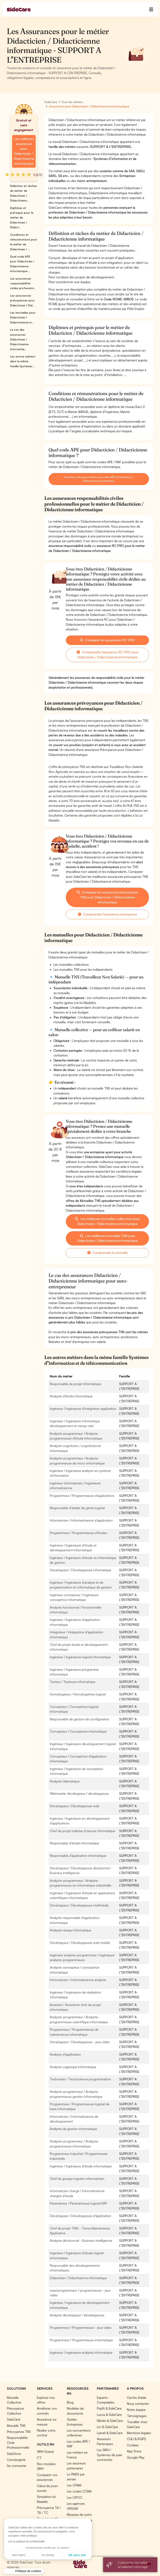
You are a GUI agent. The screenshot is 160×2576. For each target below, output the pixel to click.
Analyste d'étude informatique (71, 1396)
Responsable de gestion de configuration (79, 1719)
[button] (24, 2571)
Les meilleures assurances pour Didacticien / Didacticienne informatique (24, 151)
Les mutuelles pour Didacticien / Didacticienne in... (23, 317)
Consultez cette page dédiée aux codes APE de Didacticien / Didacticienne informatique (99, 478)
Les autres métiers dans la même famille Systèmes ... (22, 361)
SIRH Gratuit (45, 2451)
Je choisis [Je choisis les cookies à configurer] (47, 2555)
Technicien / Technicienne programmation (80, 2079)
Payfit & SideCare (109, 2408)
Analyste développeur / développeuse (77, 2315)
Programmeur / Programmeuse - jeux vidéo (81, 2327)
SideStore (14, 2454)
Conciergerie (16, 2460)
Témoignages (137, 2416)
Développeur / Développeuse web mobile (80, 1943)
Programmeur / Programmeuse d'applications (82, 1496)
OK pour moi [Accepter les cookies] (77, 2555)
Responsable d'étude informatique (74, 1843)
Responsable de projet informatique (75, 1384)
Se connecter (16, 2466)
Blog (70, 2402)
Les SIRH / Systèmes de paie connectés (109, 2455)
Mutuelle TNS (16, 2426)
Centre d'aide (136, 2397)
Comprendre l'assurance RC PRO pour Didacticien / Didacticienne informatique (107, 654)
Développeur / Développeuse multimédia (79, 1905)
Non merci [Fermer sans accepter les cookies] (18, 2555)
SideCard (13, 2419)
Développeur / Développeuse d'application (80, 2216)
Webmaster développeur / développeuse (79, 1793)
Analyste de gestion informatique (73, 2129)
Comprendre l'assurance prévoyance (107, 914)
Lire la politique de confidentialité (26, 2541)
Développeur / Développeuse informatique (80, 1570)
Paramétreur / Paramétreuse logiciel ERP (78, 2203)
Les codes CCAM (79, 2491)
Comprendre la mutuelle (107, 1253)
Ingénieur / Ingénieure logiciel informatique (80, 1657)
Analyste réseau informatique (70, 1930)
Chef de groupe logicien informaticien (77, 2179)
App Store (134, 2451)
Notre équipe (136, 2410)
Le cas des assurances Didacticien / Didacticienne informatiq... (19, 339)
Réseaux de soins (79, 2514)
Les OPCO (74, 2497)
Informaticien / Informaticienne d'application (81, 1520)
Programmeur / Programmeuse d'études (78, 1533)
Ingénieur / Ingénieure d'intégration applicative (83, 1409)
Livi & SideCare (107, 2427)
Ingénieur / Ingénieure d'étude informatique (81, 2166)
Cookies (133, 2445)
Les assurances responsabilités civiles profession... (23, 283)
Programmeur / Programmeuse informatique (81, 2340)
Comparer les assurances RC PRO (107, 640)
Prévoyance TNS (19, 2432)
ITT (39, 2458)
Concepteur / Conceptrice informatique (78, 1731)
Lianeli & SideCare (109, 2433)
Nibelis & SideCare (110, 2421)
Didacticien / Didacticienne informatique (78, 2278)
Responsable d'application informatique (78, 1856)
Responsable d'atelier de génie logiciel (77, 1508)
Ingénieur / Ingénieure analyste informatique (81, 2352)
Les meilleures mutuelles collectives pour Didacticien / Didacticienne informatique (107, 1221)
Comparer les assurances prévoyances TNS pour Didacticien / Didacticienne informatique (107, 897)
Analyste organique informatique (73, 2067)
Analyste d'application (65, 2054)
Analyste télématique (65, 1781)
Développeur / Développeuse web (74, 1806)
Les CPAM (74, 2485)
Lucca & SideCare (109, 2415)
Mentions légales (139, 2433)
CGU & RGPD (136, 2439)
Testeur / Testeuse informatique (72, 1682)
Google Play (135, 2457)
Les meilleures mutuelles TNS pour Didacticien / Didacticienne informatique (107, 1238)
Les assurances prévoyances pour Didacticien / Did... (22, 300)
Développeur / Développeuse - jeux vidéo (80, 2042)
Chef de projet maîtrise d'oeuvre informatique (82, 1831)
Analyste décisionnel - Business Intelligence (81, 2240)
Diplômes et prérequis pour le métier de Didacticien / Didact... (21, 217)
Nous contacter (138, 2404)
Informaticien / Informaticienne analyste (78, 1980)
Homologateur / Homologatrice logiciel (78, 1694)
